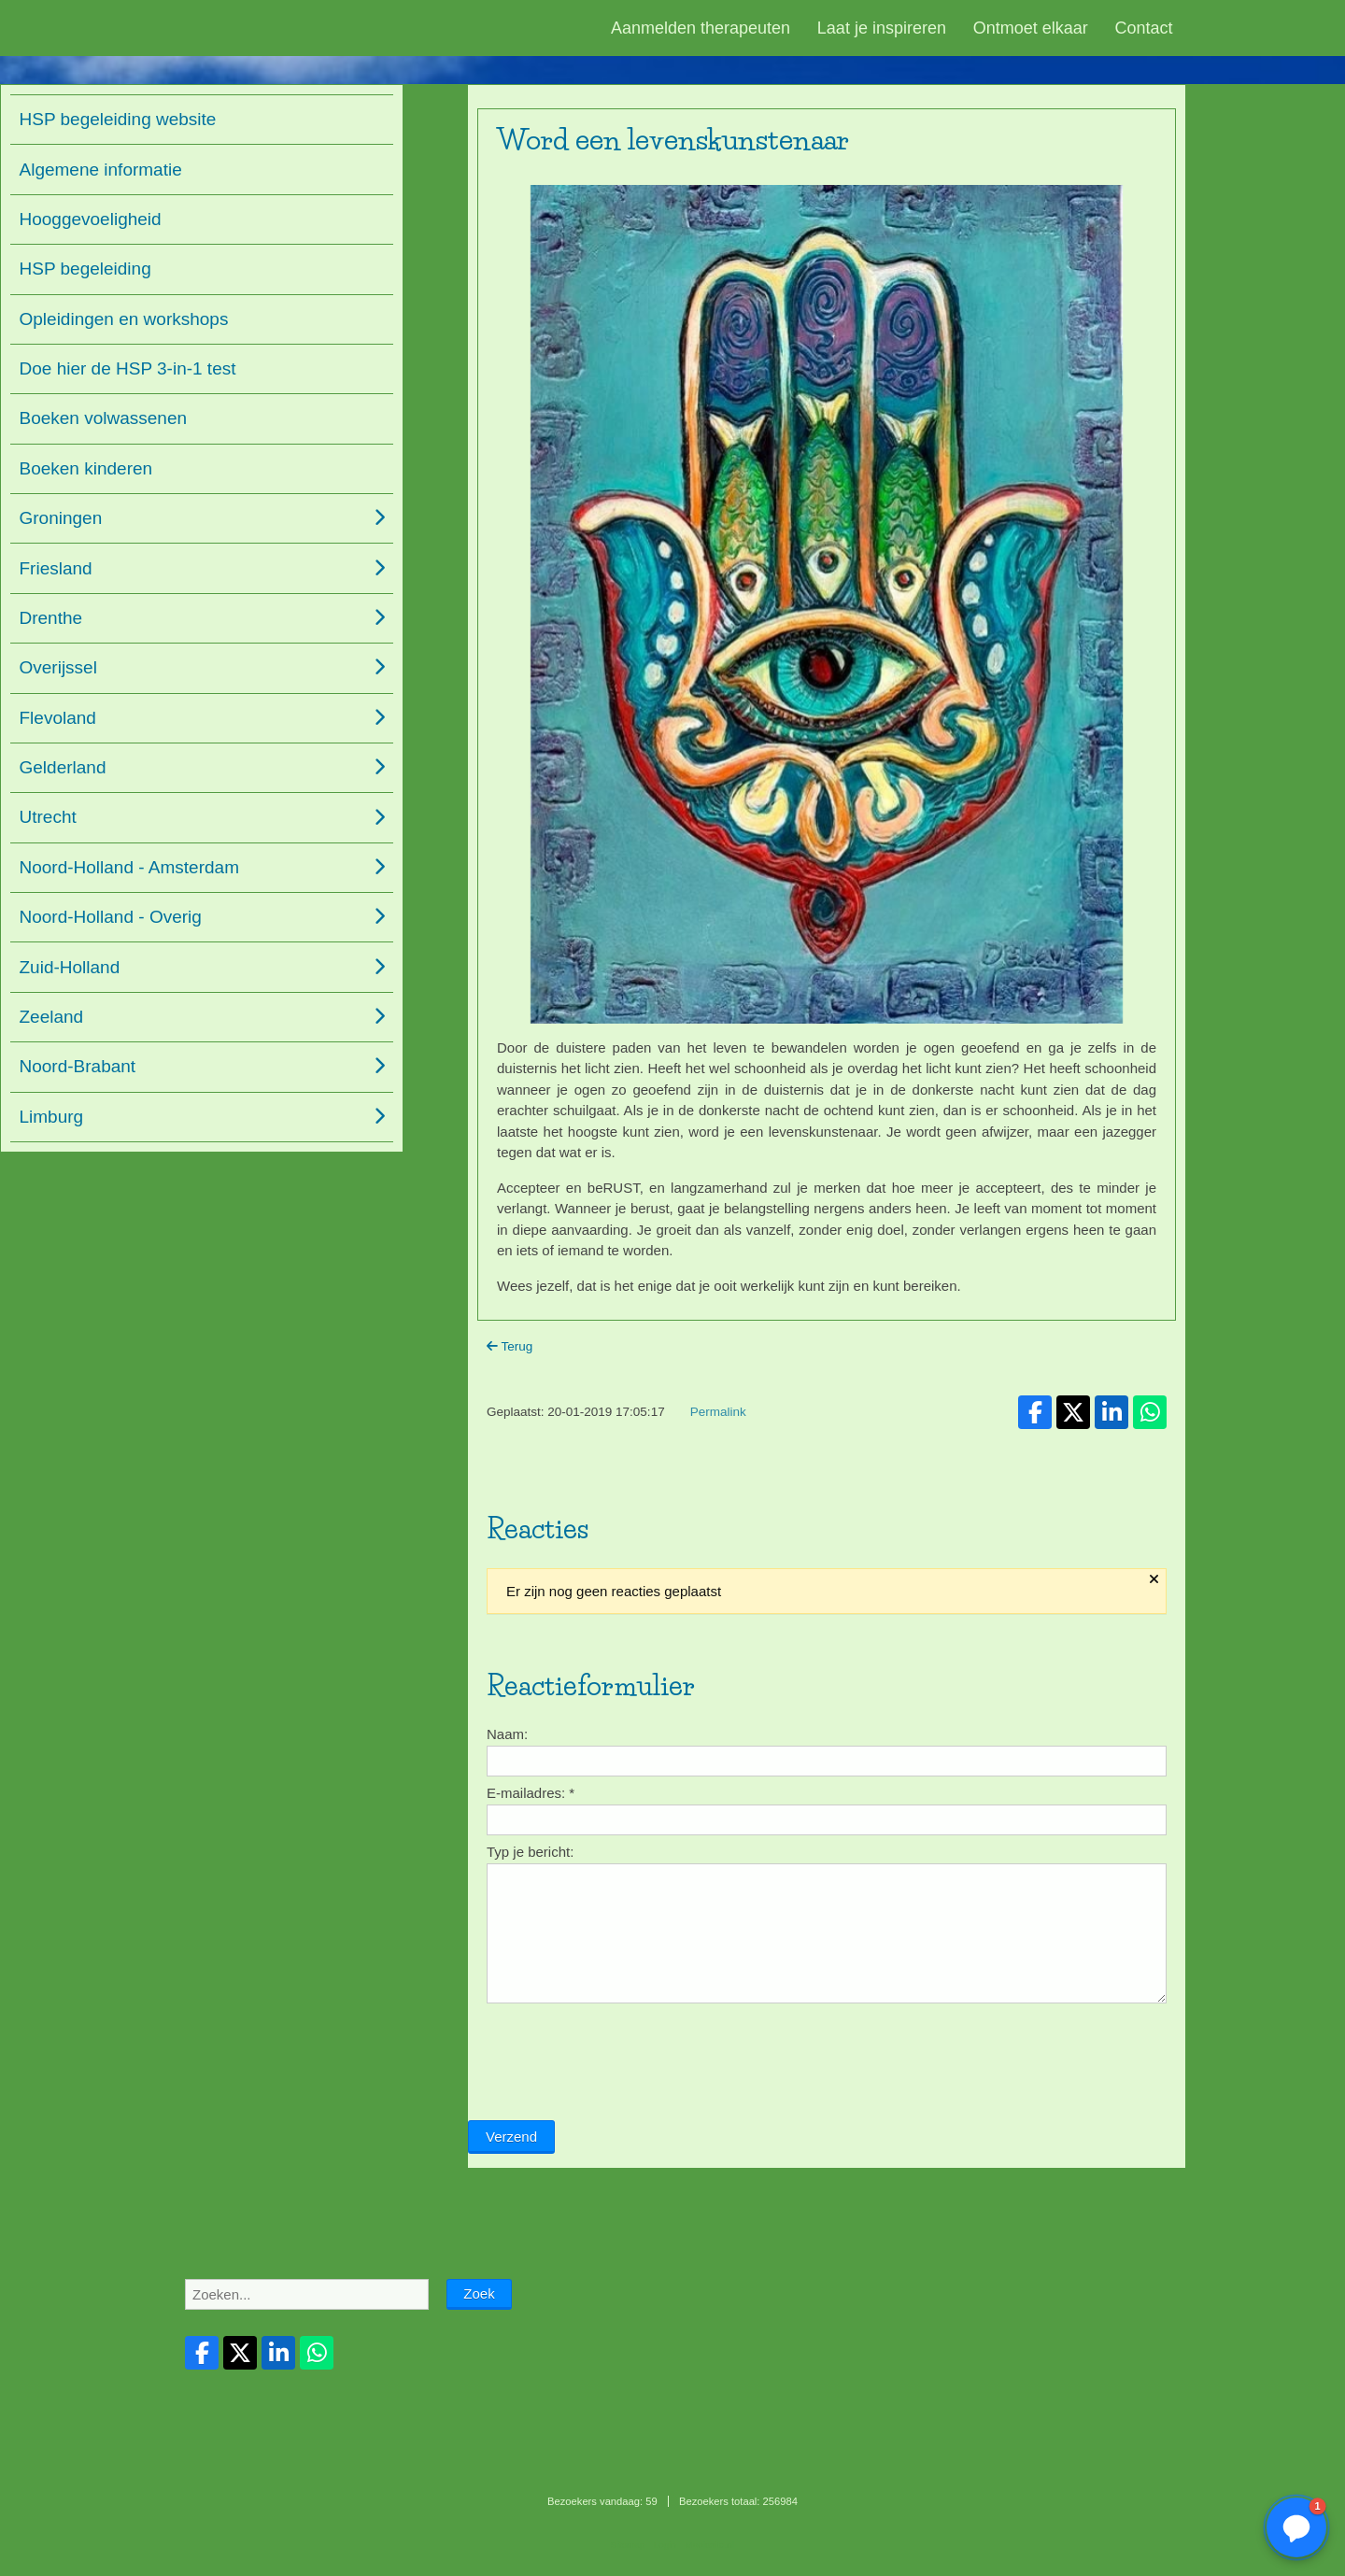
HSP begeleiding (85, 268)
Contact (1144, 28)
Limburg (52, 1116)
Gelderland (63, 767)
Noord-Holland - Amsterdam (129, 867)
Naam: (507, 1734)
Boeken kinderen (86, 468)
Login (665, 2545)
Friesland (56, 568)
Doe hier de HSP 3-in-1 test (128, 368)
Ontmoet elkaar (1030, 28)
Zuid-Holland (70, 967)
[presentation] (610, 2069)
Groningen (61, 518)
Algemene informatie (101, 169)
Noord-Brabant (78, 1066)
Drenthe (51, 618)
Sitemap (627, 2545)
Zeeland (52, 1016)
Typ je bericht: (530, 1852)
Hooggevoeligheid (91, 219)
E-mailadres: (530, 1793)
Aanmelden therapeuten (700, 28)
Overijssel (58, 667)
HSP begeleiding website (118, 119)
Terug (509, 1346)
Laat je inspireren (881, 28)
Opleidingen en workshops (124, 319)
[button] (1296, 2527)
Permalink (718, 1412)
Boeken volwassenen (104, 418)
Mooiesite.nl (710, 2545)
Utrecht (48, 817)
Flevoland (58, 718)
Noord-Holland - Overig (111, 917)
